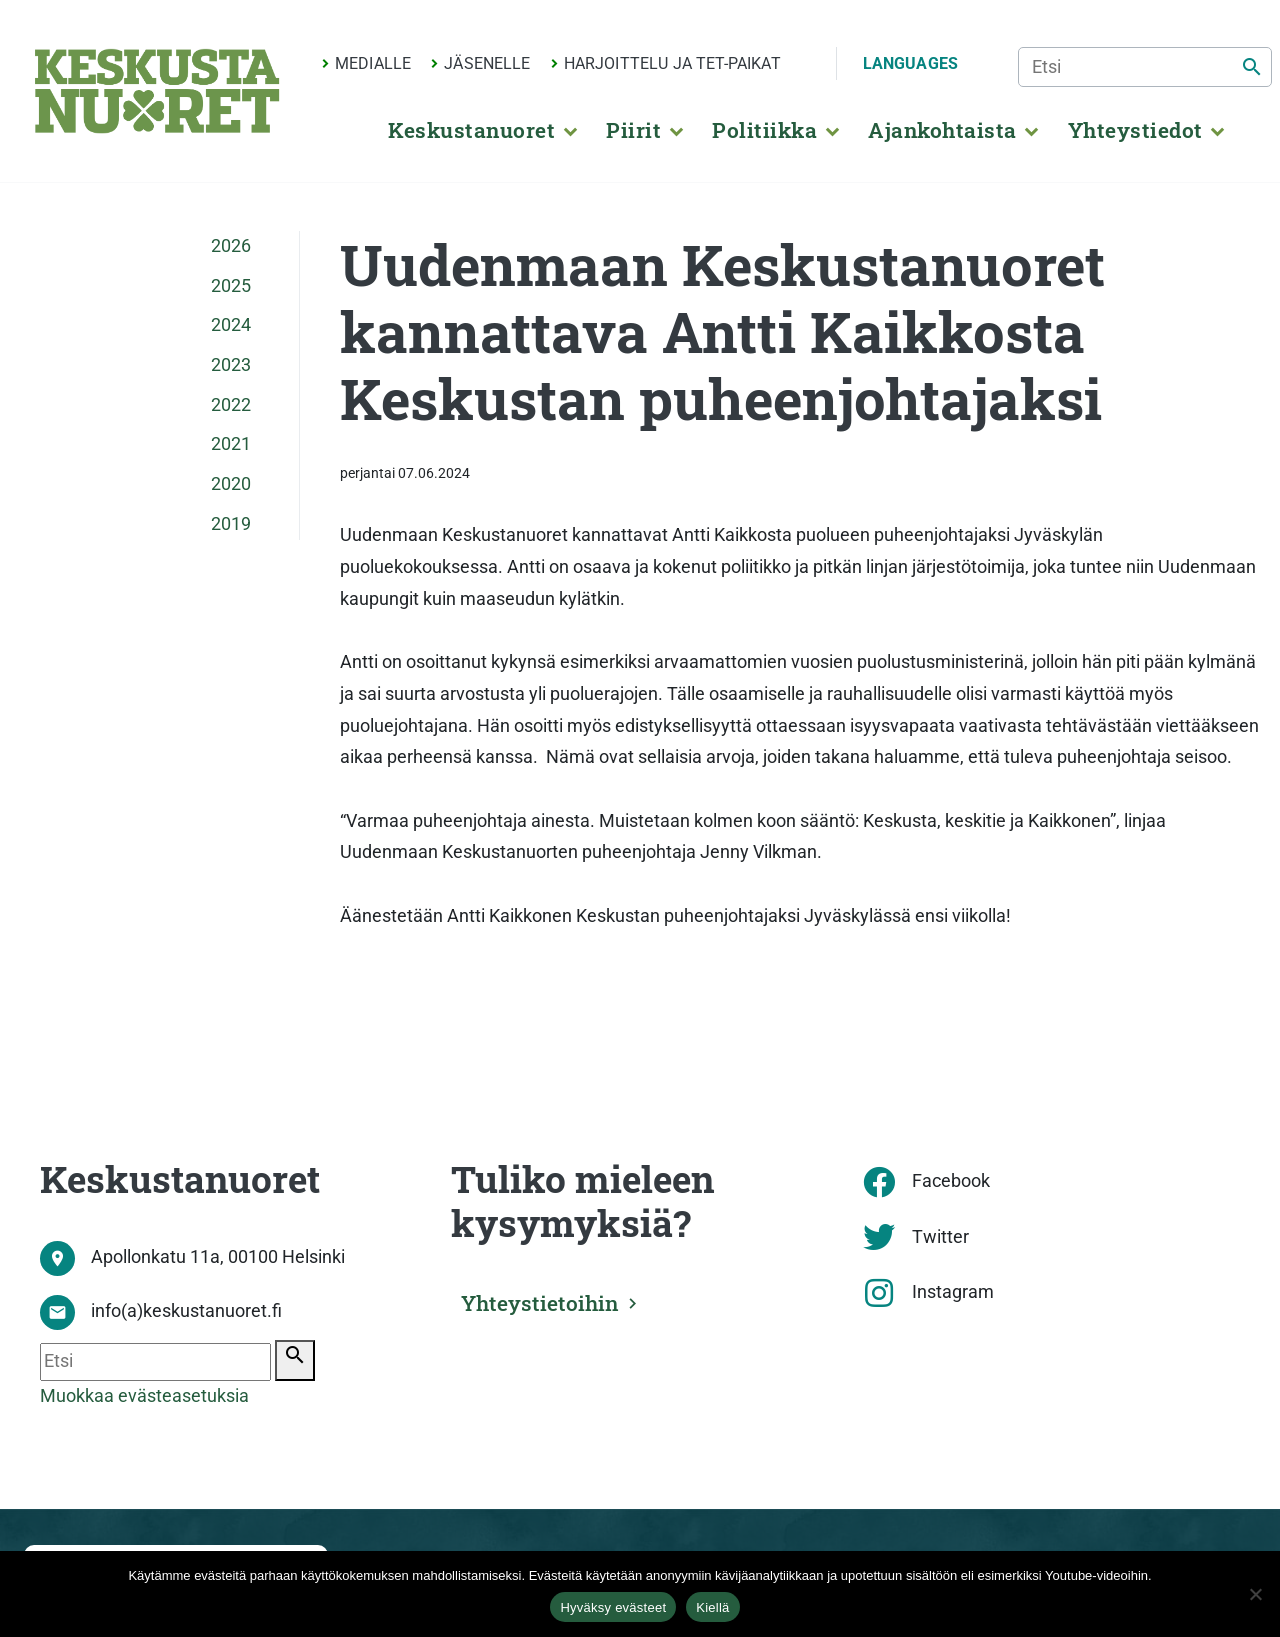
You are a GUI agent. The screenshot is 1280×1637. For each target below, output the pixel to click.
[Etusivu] (157, 91)
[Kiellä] (1255, 1594)
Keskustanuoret (471, 130)
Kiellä (712, 1607)
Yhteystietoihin (548, 1300)
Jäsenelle (487, 63)
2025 (231, 286)
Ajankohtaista (942, 130)
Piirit (633, 130)
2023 (231, 365)
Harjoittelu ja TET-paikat (672, 63)
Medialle (373, 63)
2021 (231, 444)
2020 (231, 484)
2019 (231, 524)
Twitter (940, 1237)
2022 (231, 405)
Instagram (953, 1292)
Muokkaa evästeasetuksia (144, 1396)
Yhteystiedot (1135, 130)
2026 (231, 246)
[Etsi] (1145, 67)
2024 (231, 325)
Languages (910, 63)
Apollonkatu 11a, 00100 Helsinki (218, 1257)
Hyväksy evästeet (613, 1607)
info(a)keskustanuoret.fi (186, 1311)
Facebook (951, 1181)
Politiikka (764, 130)
